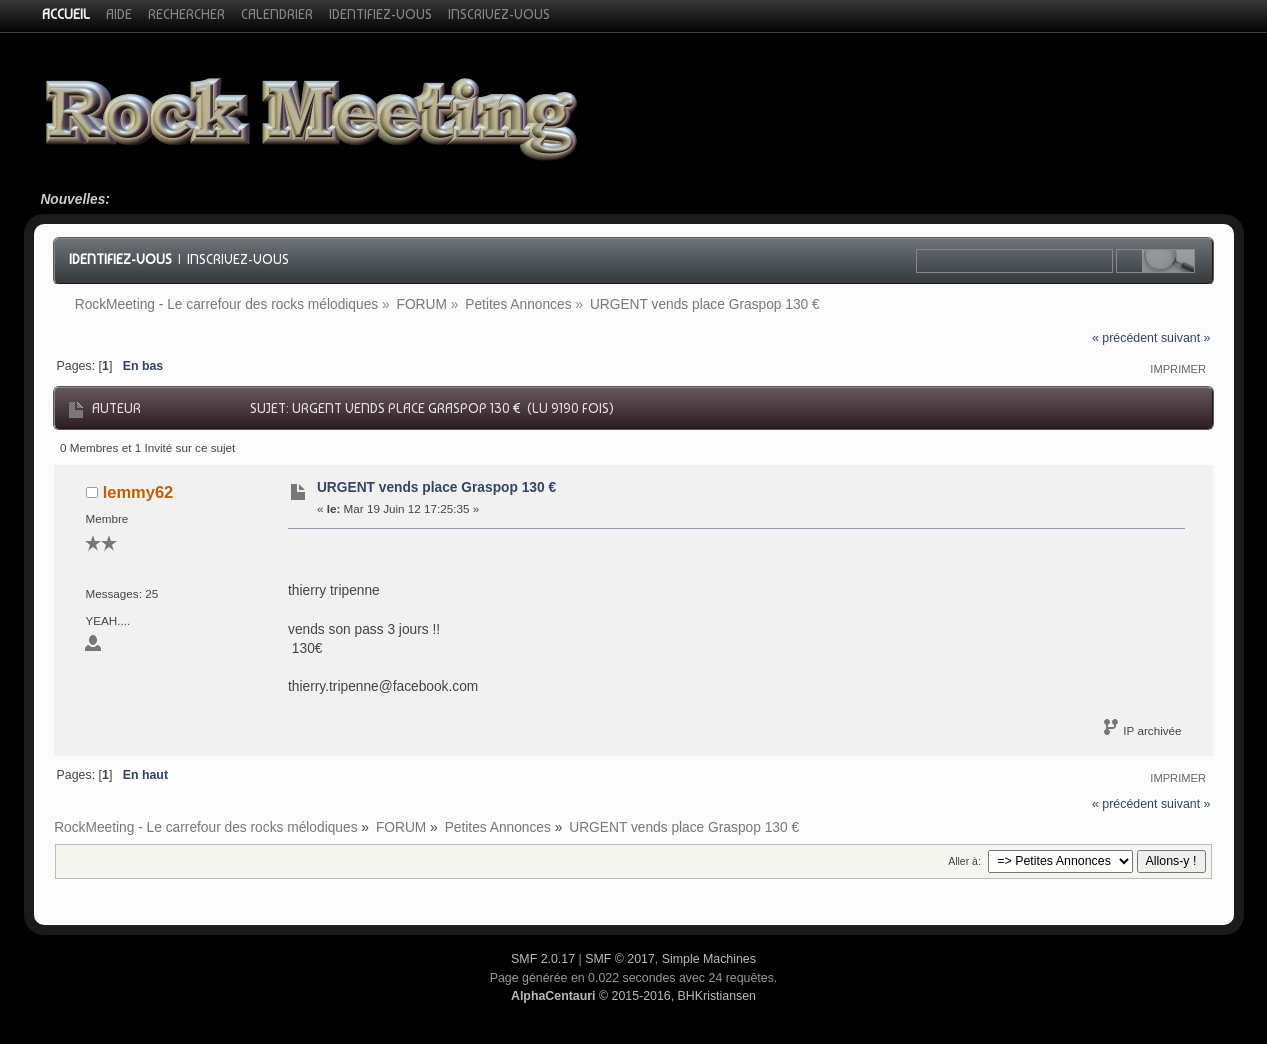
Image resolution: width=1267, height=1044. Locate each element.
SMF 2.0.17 (543, 959)
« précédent (1124, 338)
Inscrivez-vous (238, 259)
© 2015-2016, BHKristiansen (633, 996)
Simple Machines (709, 959)
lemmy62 (138, 492)
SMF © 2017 (620, 959)
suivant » (1186, 338)
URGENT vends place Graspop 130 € (436, 487)
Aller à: (964, 861)
